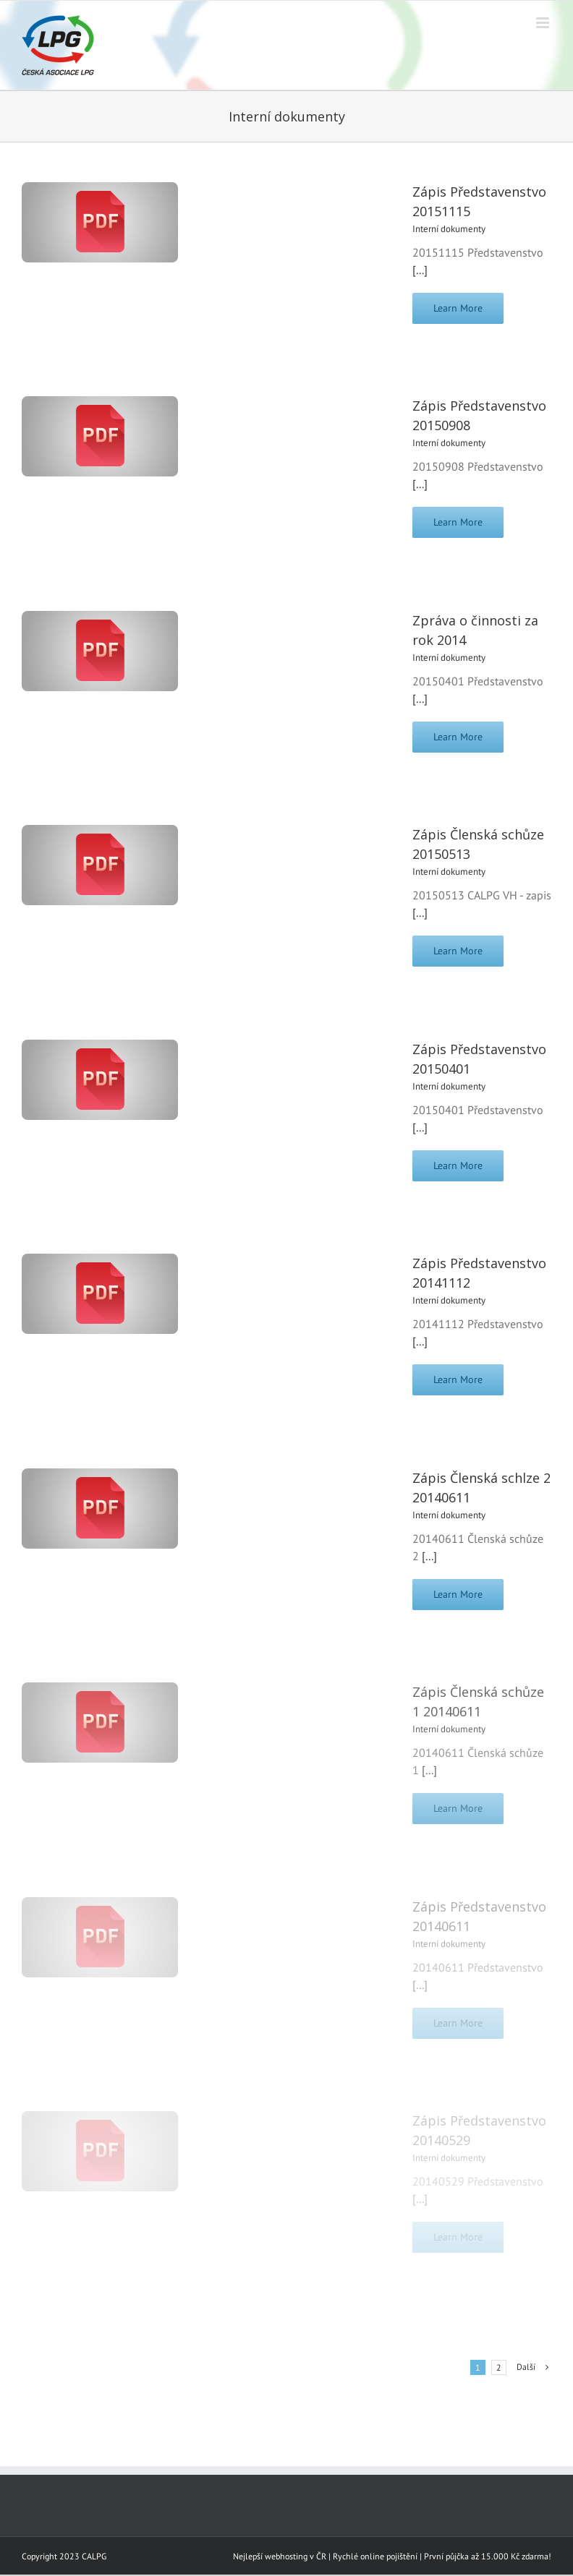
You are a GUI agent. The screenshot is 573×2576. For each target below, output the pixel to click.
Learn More (458, 307)
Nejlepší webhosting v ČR (279, 2556)
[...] (420, 269)
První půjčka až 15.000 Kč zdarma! (487, 2556)
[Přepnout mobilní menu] (543, 22)
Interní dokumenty (448, 229)
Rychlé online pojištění (375, 2556)
